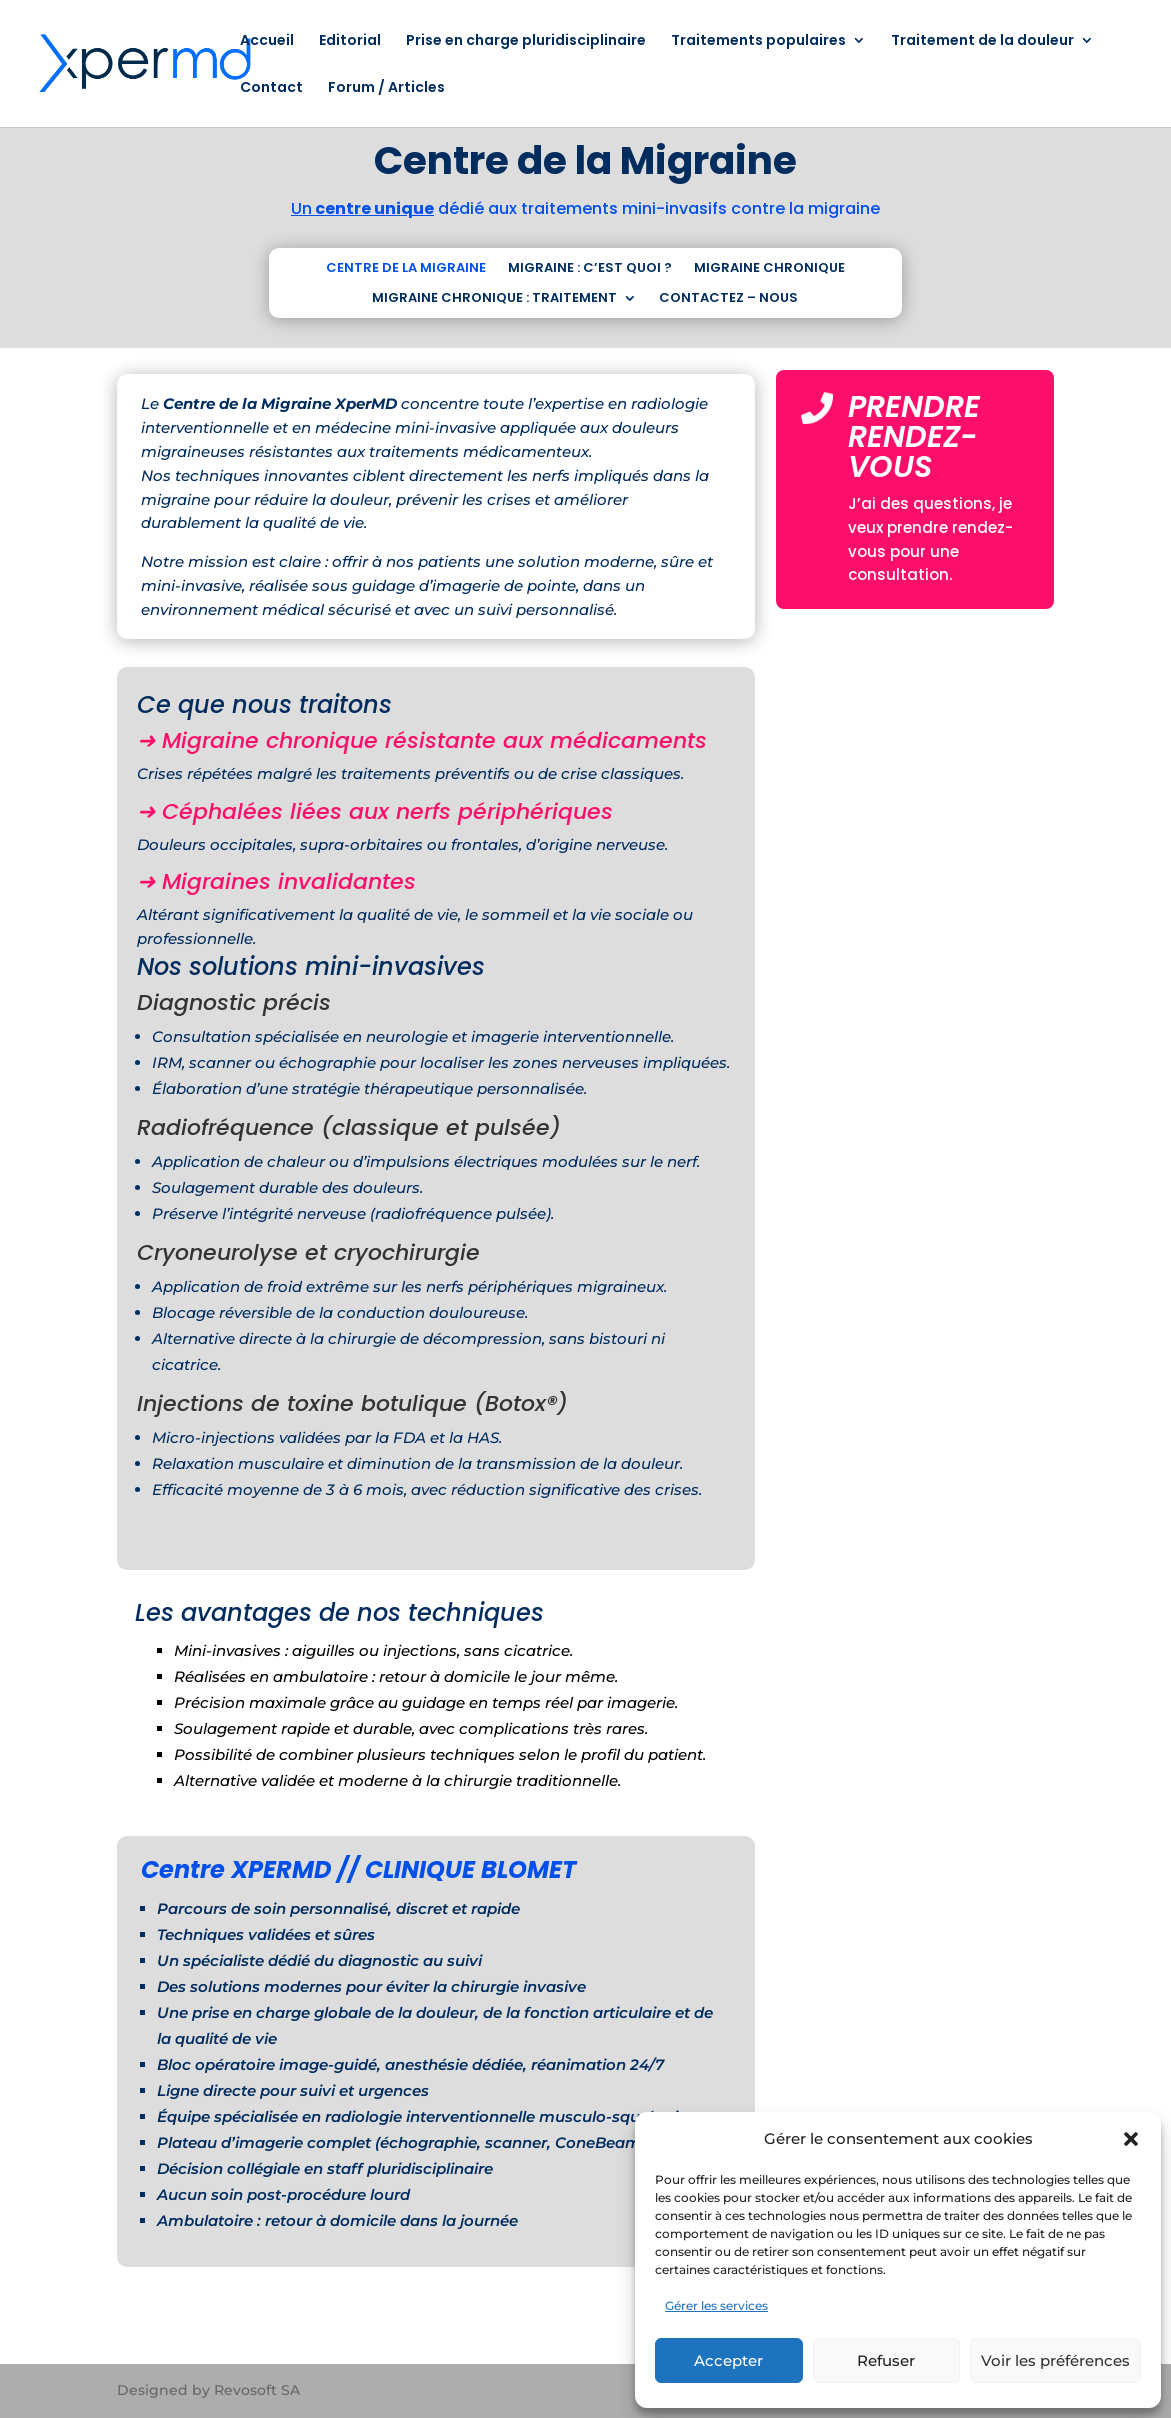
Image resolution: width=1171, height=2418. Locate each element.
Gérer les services (716, 2305)
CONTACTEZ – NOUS (728, 299)
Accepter (728, 2360)
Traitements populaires (758, 41)
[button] (1131, 2139)
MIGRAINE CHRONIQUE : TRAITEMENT (494, 299)
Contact (271, 88)
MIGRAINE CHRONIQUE (769, 269)
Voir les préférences (1055, 2360)
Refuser (886, 2360)
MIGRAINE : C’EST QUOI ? (590, 269)
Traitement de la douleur (982, 41)
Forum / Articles (386, 88)
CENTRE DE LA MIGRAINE (406, 269)
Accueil (267, 41)
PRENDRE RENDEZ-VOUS (914, 437)
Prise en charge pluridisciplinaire (526, 41)
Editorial (350, 41)
